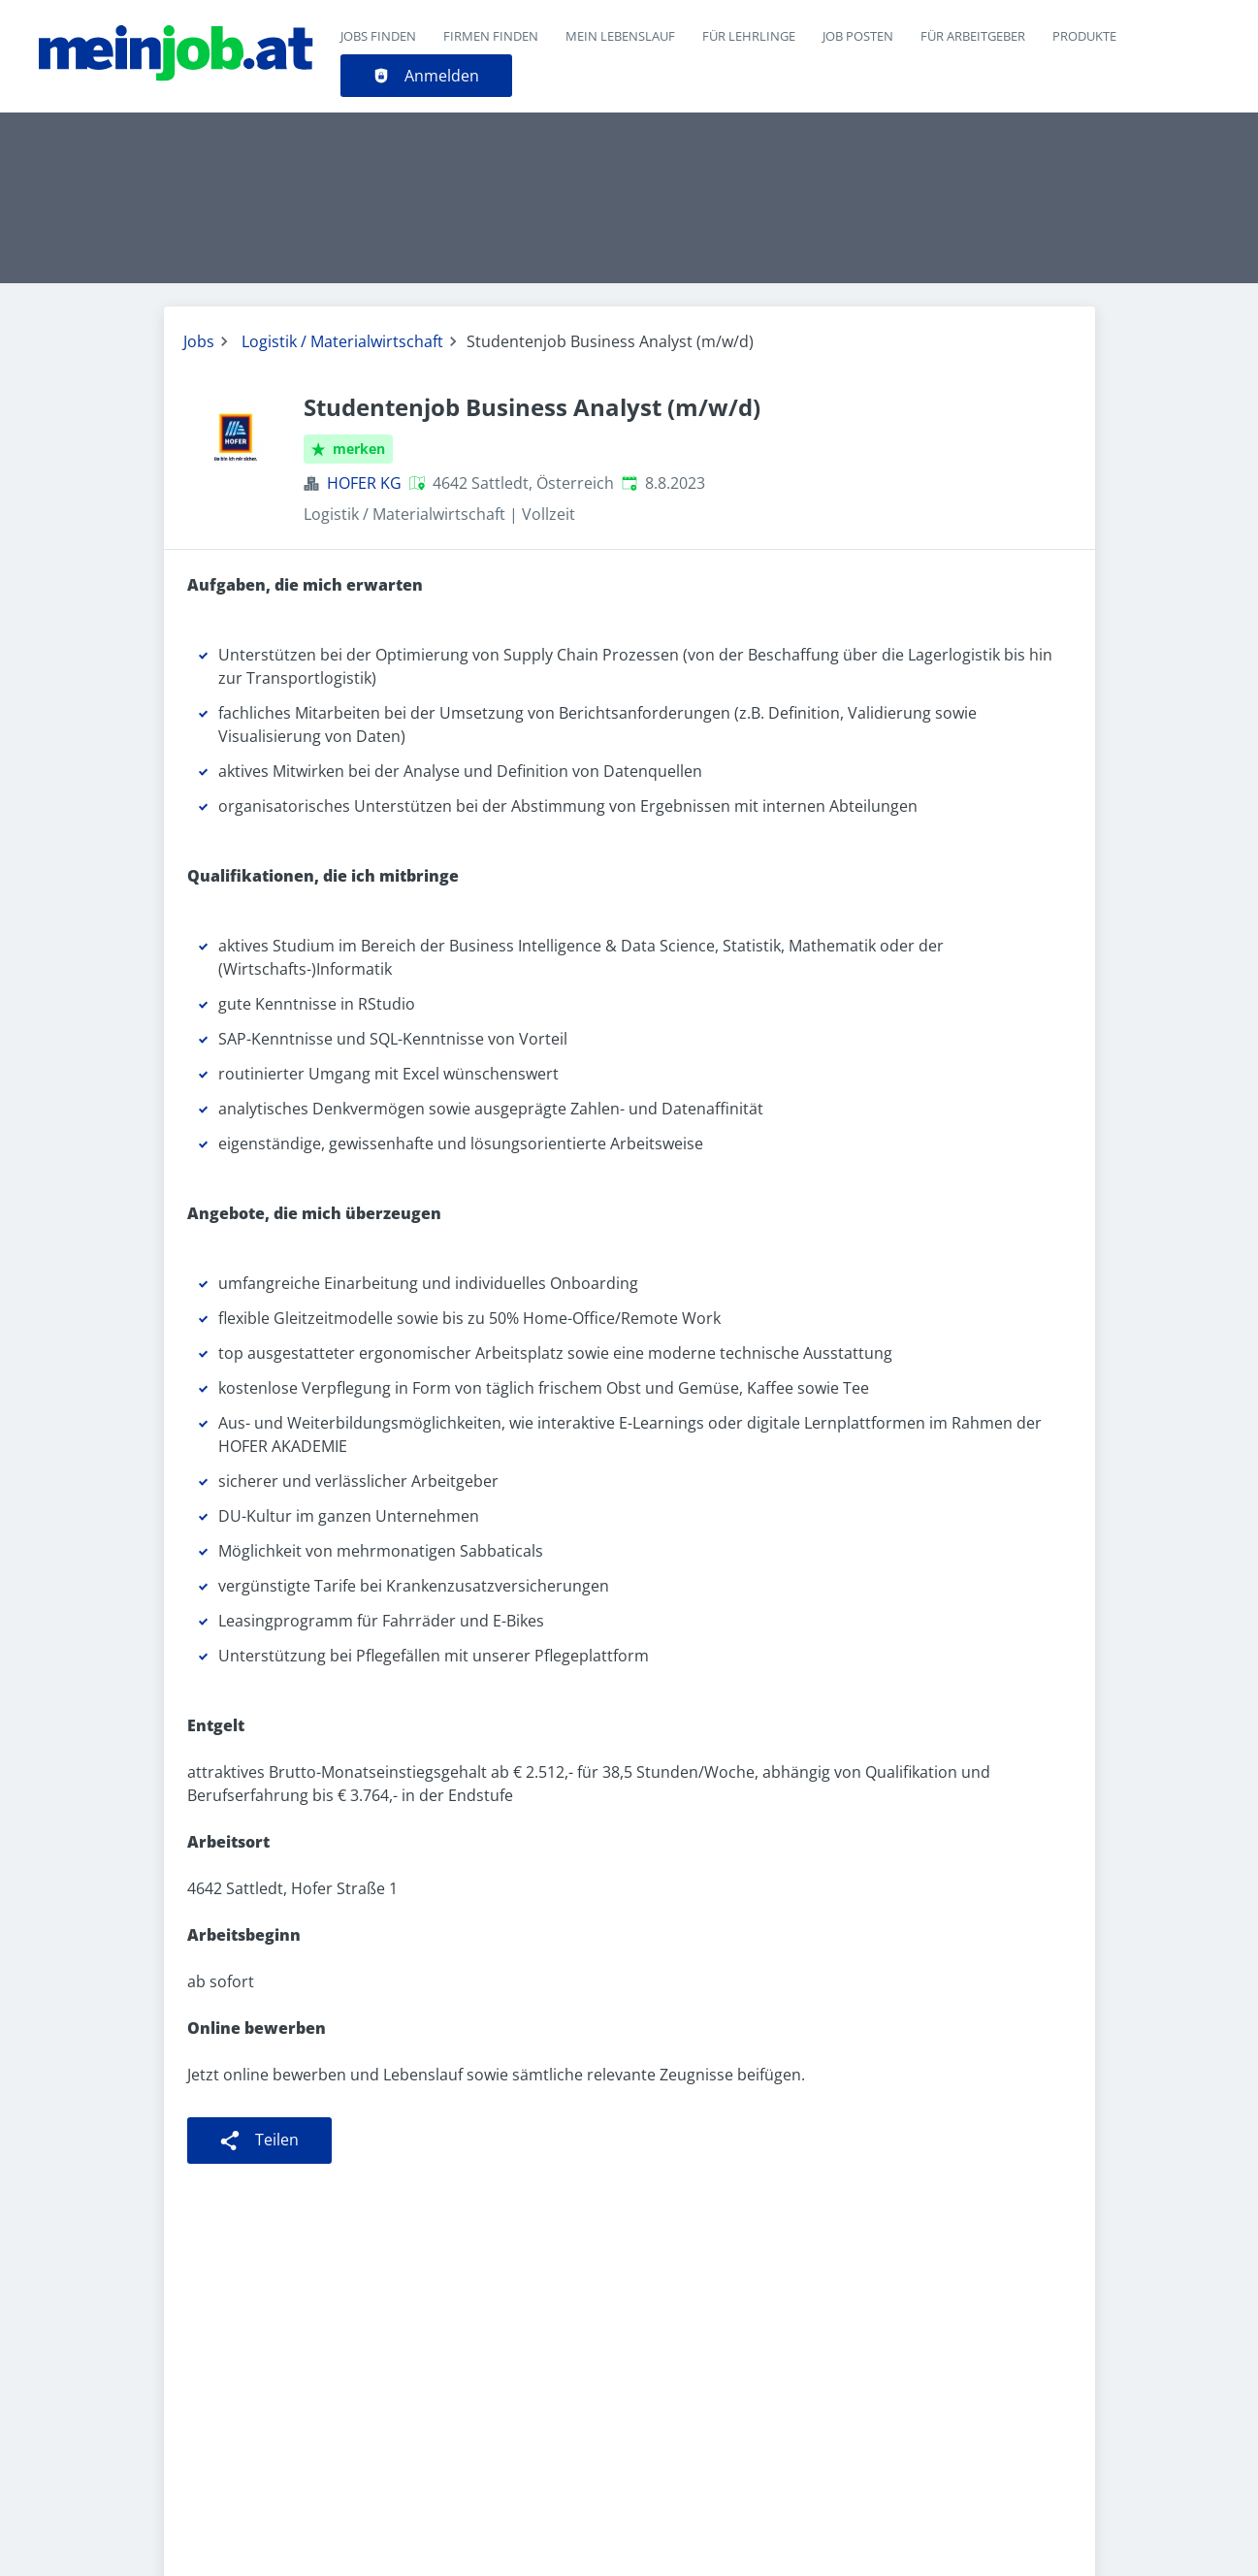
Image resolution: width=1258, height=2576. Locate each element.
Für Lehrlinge (748, 36)
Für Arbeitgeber (972, 36)
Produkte (1084, 36)
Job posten (858, 36)
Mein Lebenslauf (620, 36)
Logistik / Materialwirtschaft (342, 341)
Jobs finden (378, 36)
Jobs (198, 341)
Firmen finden (490, 36)
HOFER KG (364, 483)
